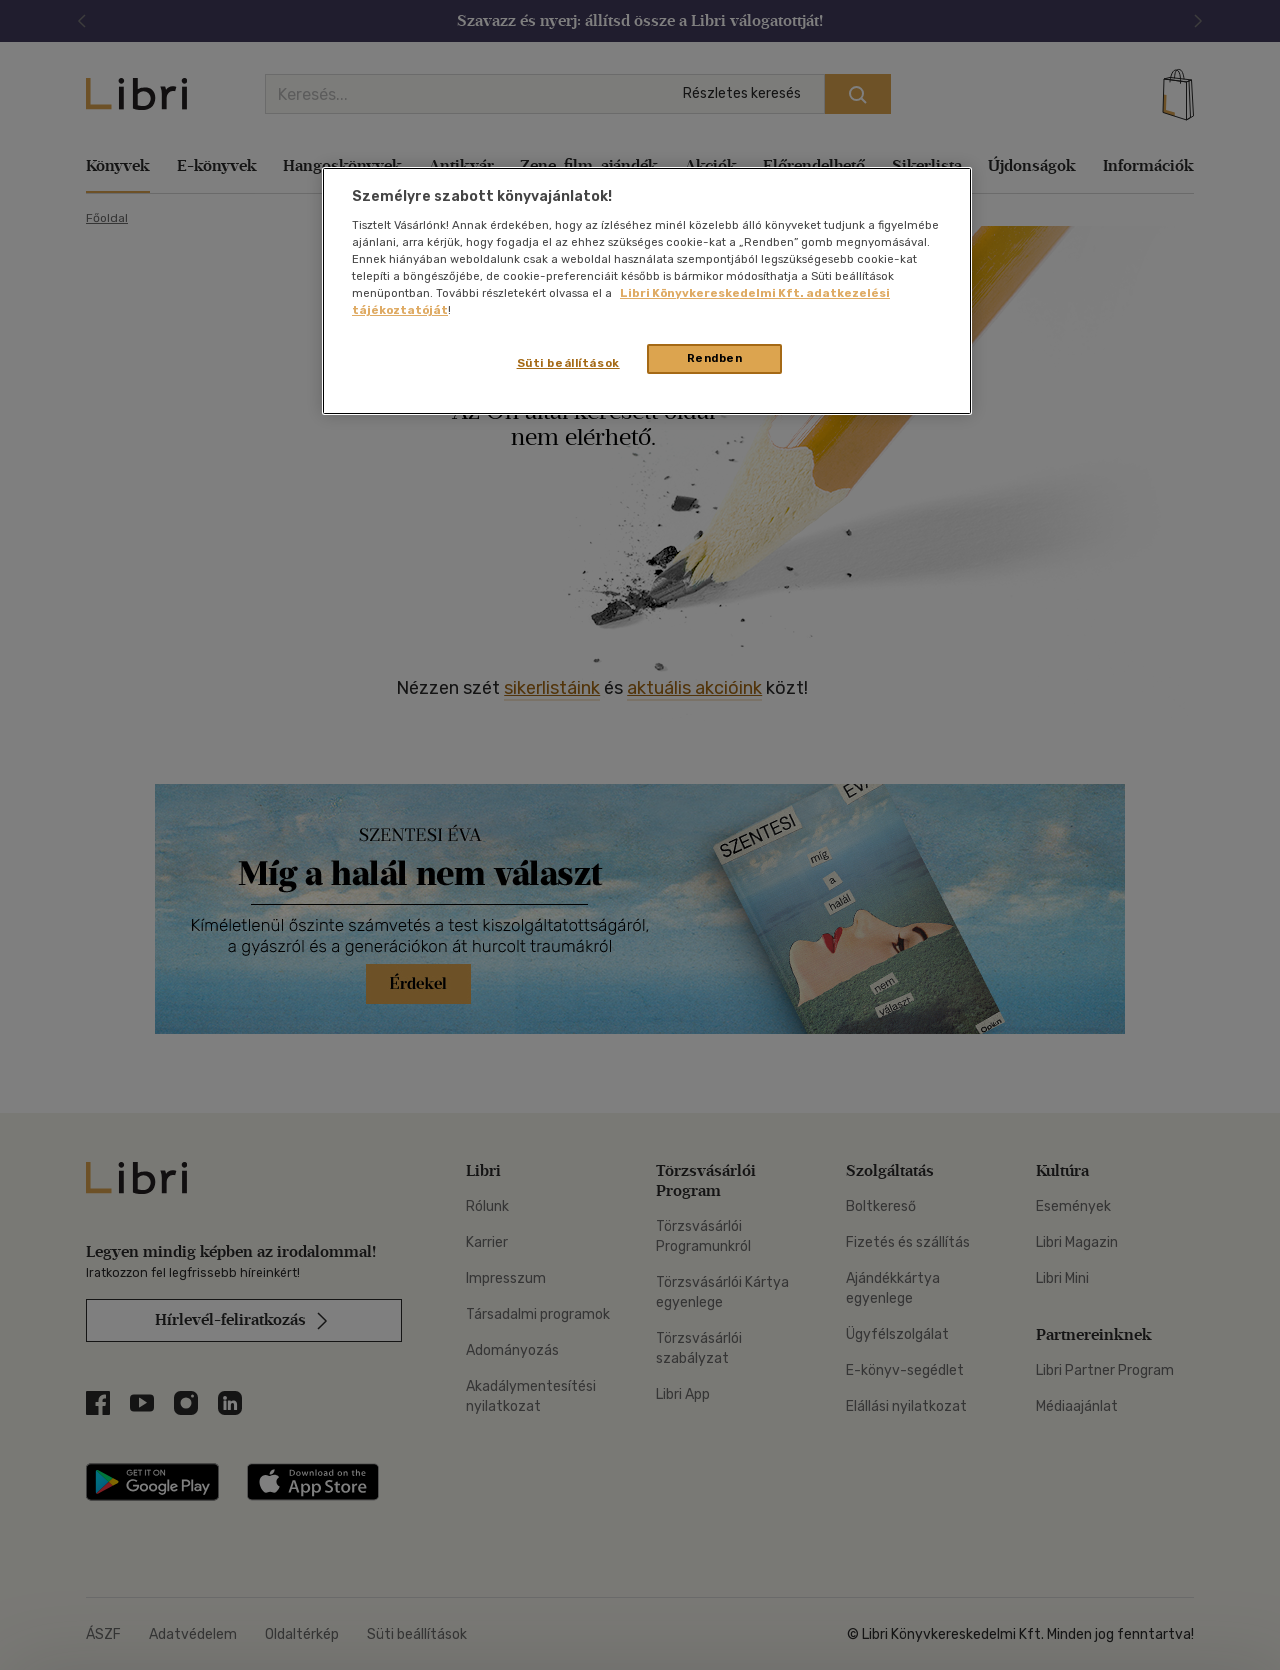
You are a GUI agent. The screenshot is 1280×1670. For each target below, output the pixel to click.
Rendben (715, 358)
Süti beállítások (568, 363)
